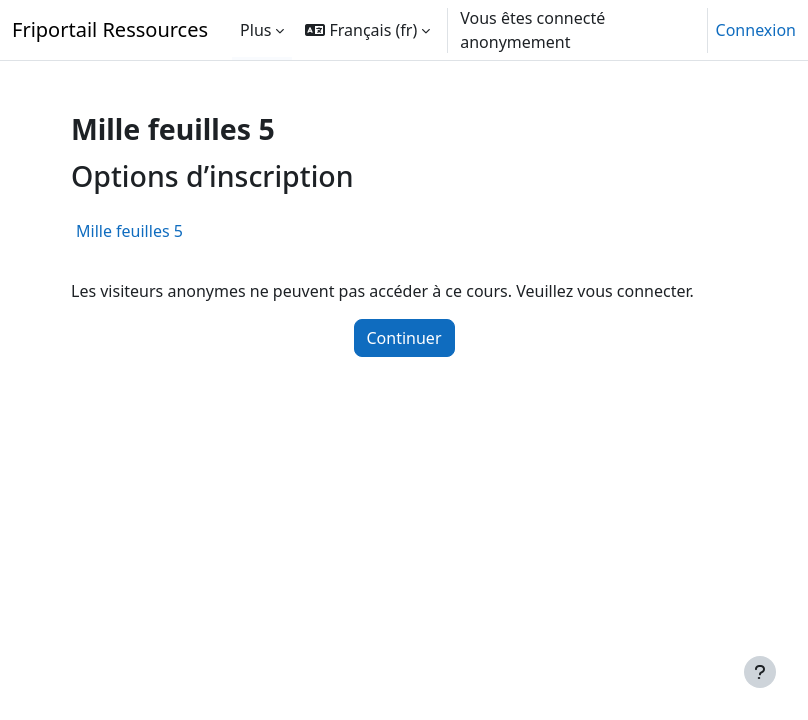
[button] (367, 30)
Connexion (756, 30)
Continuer (404, 338)
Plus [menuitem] (255, 30)
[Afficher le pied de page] (760, 672)
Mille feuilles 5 (129, 231)
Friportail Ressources (110, 29)
